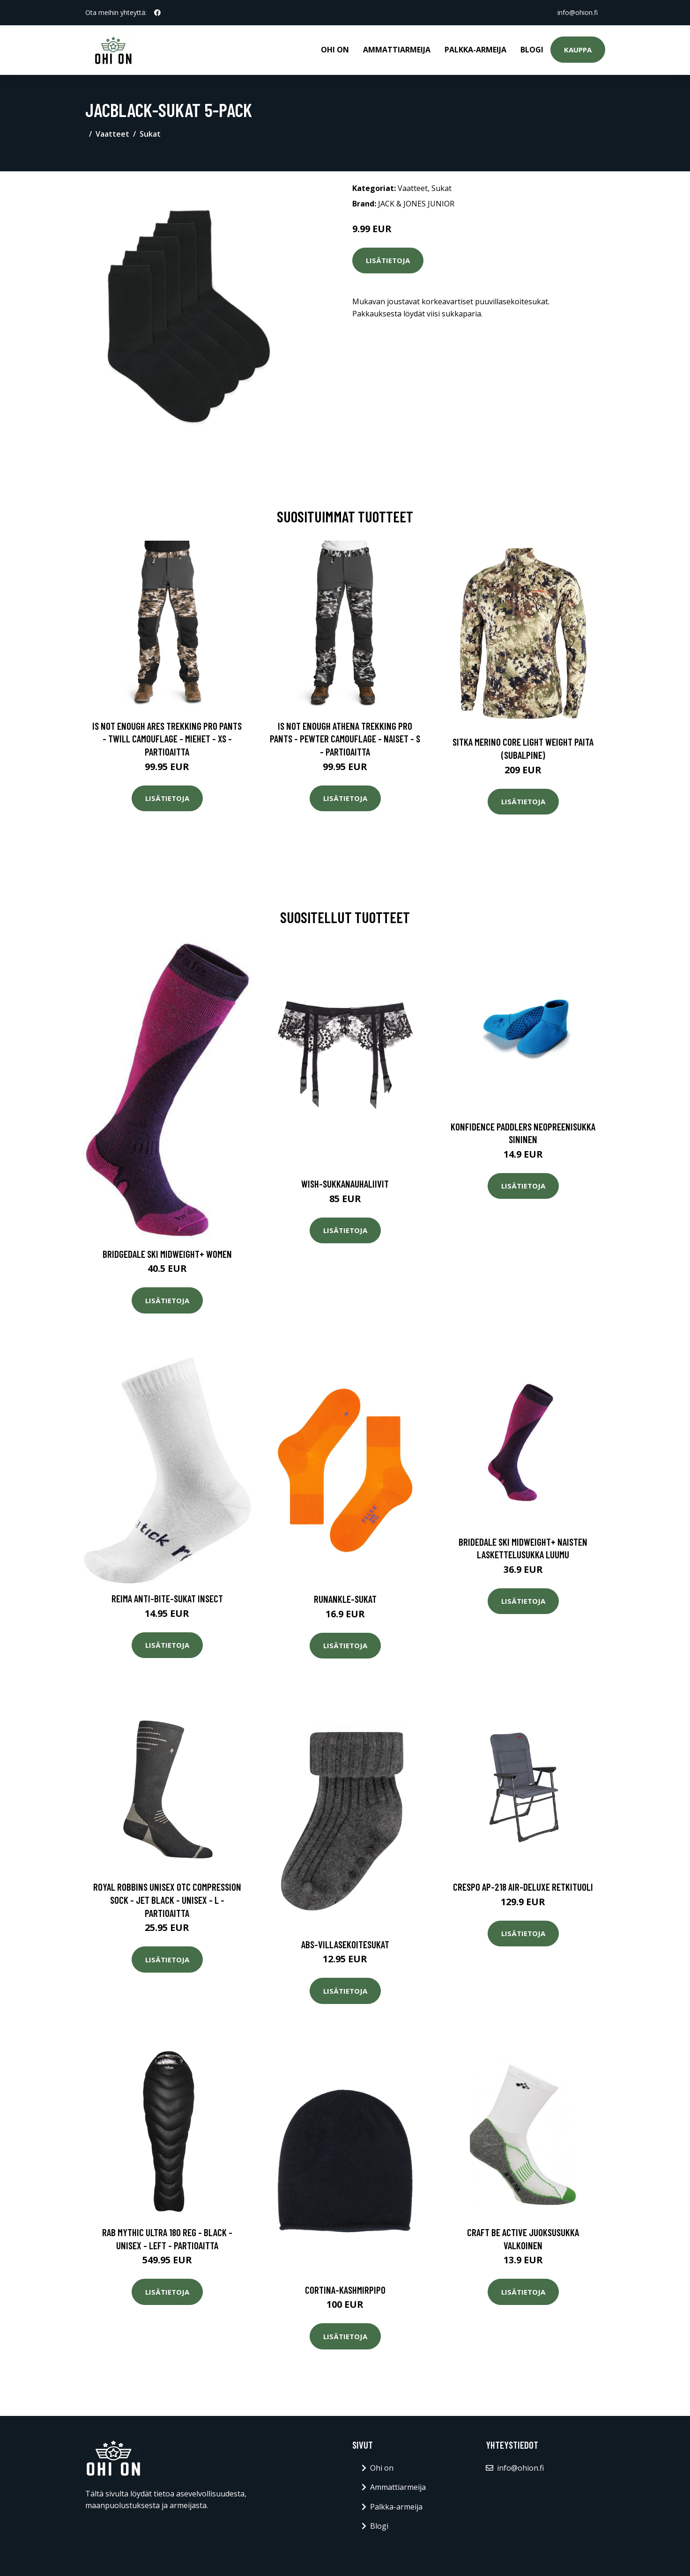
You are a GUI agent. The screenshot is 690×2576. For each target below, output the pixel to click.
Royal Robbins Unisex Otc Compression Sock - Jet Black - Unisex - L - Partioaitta (167, 1899)
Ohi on (335, 49)
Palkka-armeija (475, 49)
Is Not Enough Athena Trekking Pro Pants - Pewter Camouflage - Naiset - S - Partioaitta (345, 738)
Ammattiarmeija (396, 49)
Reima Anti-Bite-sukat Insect (167, 1598)
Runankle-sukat (345, 1599)
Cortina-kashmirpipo (345, 2290)
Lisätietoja (388, 260)
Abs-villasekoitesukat (345, 1944)
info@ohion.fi (577, 12)
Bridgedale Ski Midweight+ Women (167, 1254)
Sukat (150, 134)
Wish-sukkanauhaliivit (345, 1183)
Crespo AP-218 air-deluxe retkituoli (523, 1887)
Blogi (531, 49)
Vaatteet (112, 134)
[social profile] (157, 13)
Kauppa (578, 49)
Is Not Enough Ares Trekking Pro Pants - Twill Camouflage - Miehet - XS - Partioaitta (167, 738)
